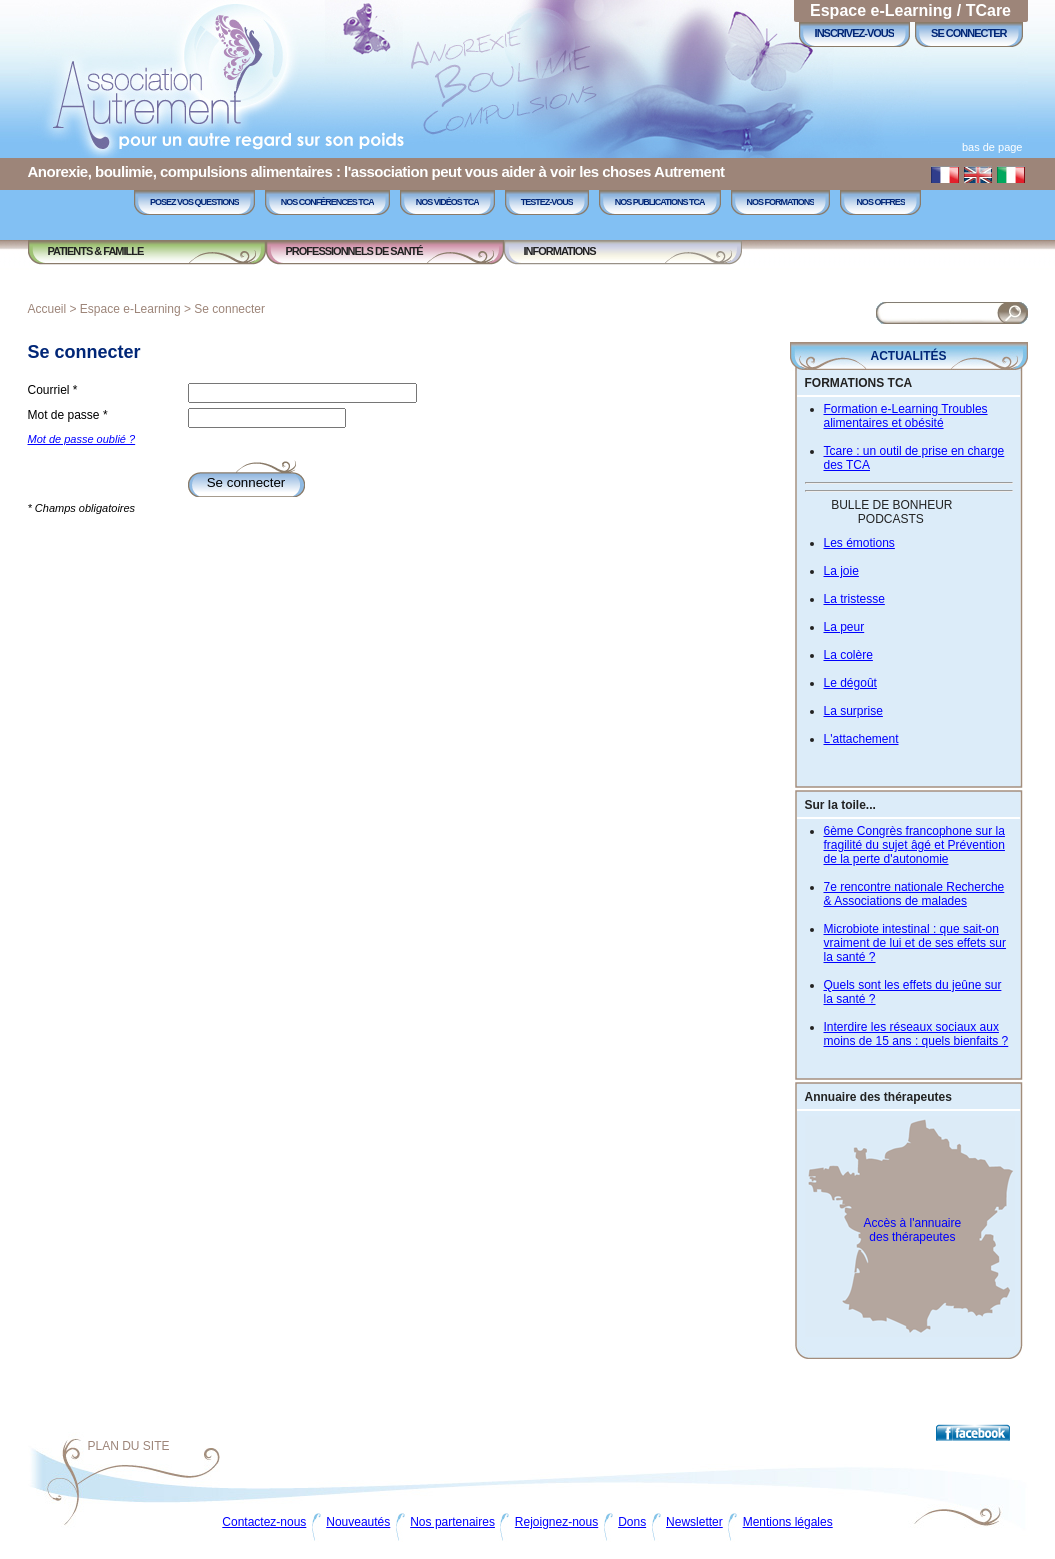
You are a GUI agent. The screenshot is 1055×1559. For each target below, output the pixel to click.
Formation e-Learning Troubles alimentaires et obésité (906, 416)
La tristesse (854, 599)
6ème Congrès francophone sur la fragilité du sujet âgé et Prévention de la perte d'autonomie (914, 845)
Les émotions (859, 543)
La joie (841, 571)
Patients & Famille (96, 251)
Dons (632, 1522)
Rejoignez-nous (556, 1522)
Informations (560, 251)
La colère (848, 655)
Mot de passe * (68, 415)
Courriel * (53, 390)
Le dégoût (850, 683)
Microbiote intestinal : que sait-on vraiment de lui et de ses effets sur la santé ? (915, 943)
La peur (844, 627)
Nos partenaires (452, 1522)
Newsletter (694, 1522)
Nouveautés (358, 1522)
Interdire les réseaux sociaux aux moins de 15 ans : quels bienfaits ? (916, 1034)
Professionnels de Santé (354, 251)
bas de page (992, 147)
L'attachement (861, 739)
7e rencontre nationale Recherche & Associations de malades (914, 894)
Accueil (47, 309)
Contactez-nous (264, 1522)
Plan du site (129, 1446)
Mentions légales (788, 1522)
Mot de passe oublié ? (82, 439)
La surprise (853, 711)
